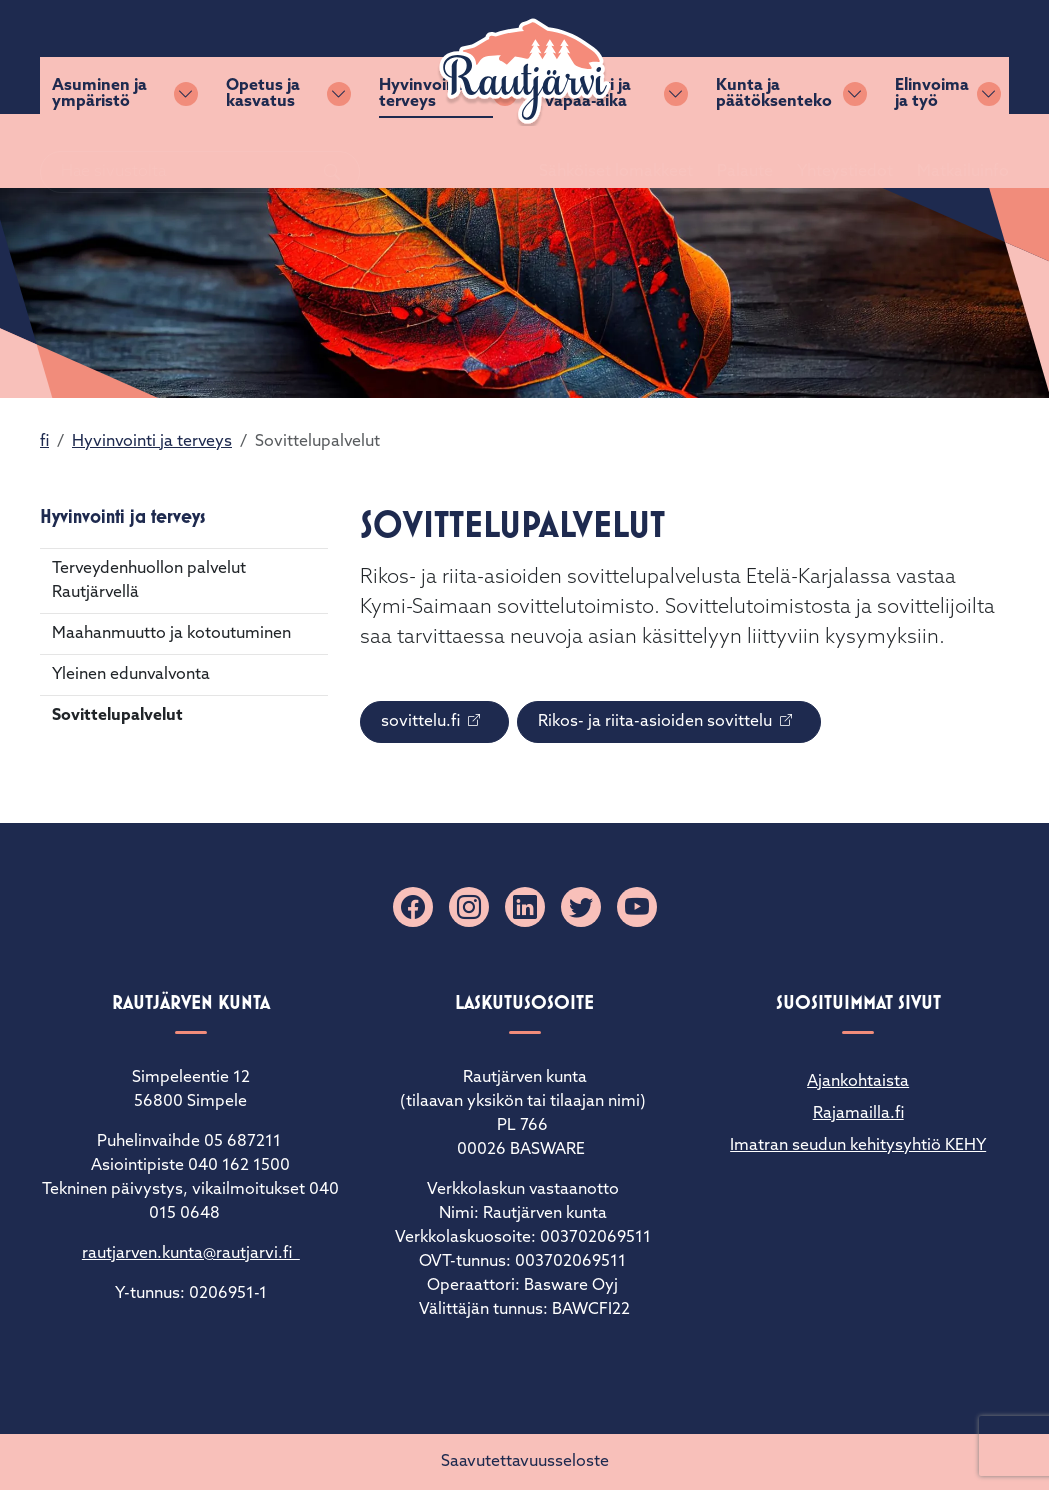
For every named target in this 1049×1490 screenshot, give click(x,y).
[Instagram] (469, 907)
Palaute (721, 57)
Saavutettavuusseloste (525, 1462)
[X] (581, 907)
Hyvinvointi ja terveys (431, 151)
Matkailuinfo (939, 57)
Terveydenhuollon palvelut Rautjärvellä (149, 581)
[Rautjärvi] (525, 72)
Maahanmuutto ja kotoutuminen (171, 634)
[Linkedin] (525, 907)
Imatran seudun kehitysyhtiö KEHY (858, 1146)
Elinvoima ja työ (932, 151)
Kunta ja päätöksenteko (774, 151)
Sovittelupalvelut (117, 716)
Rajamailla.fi (858, 1114)
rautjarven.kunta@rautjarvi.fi (191, 1254)
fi (44, 442)
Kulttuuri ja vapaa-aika (588, 151)
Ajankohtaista (858, 1082)
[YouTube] (637, 907)
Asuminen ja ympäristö (99, 151)
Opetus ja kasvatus (263, 151)
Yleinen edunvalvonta (131, 675)
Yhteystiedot (821, 57)
